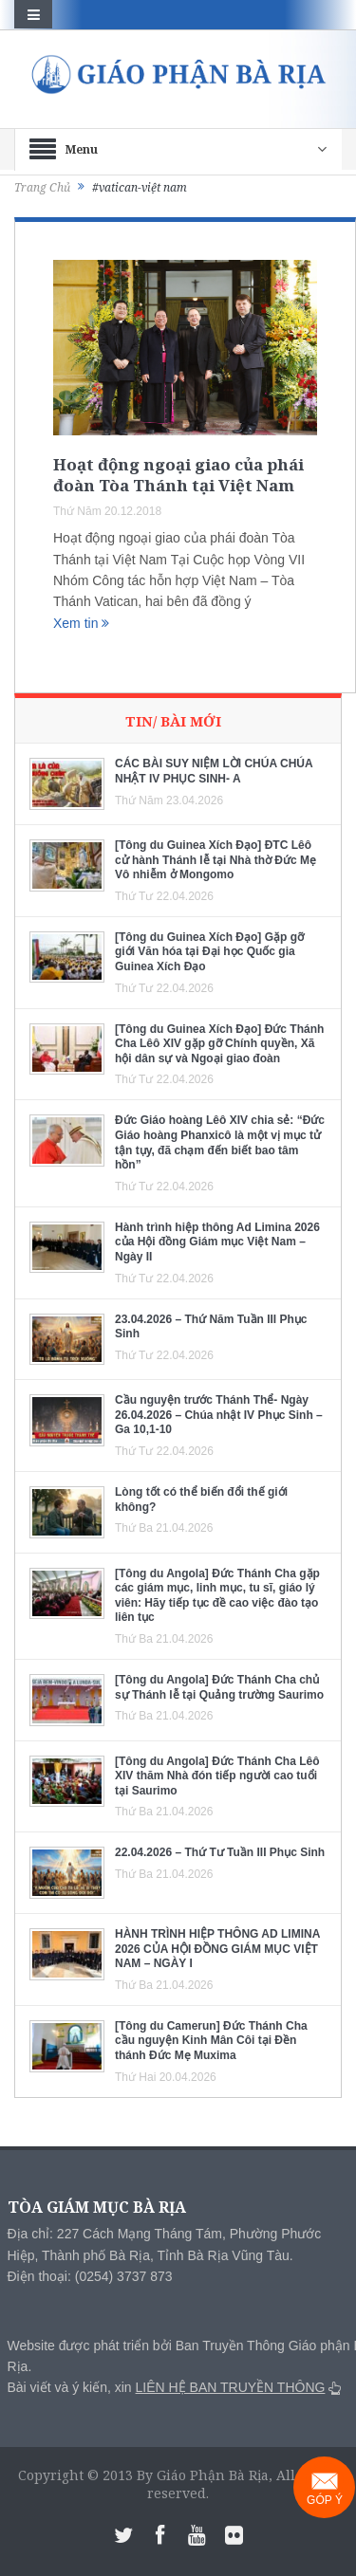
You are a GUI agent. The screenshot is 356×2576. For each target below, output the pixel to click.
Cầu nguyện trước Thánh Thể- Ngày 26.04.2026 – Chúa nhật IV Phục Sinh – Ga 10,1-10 (219, 1414)
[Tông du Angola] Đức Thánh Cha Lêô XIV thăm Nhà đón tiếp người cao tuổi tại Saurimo (217, 1776)
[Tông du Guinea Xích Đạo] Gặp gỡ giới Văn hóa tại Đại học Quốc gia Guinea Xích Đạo (209, 951)
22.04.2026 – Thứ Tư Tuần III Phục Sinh (220, 1852)
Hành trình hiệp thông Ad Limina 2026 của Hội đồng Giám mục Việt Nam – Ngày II (217, 1242)
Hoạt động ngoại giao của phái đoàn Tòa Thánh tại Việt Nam (178, 474)
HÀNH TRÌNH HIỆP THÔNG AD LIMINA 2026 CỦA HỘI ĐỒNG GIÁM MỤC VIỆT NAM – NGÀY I (217, 1948)
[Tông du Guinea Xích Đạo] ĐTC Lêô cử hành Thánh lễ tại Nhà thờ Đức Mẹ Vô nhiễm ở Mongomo (215, 859)
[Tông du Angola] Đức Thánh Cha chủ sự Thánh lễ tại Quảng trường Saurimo (219, 1687)
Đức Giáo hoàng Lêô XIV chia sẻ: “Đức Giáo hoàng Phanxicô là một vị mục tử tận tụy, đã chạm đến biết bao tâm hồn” (220, 1142)
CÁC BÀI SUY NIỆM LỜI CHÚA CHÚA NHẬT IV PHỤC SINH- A (213, 771)
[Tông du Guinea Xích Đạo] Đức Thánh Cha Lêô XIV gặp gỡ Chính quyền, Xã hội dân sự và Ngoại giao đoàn (219, 1043)
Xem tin (81, 623)
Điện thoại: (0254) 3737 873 (90, 2276)
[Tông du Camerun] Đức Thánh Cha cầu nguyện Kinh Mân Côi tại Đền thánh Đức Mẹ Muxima (211, 2040)
